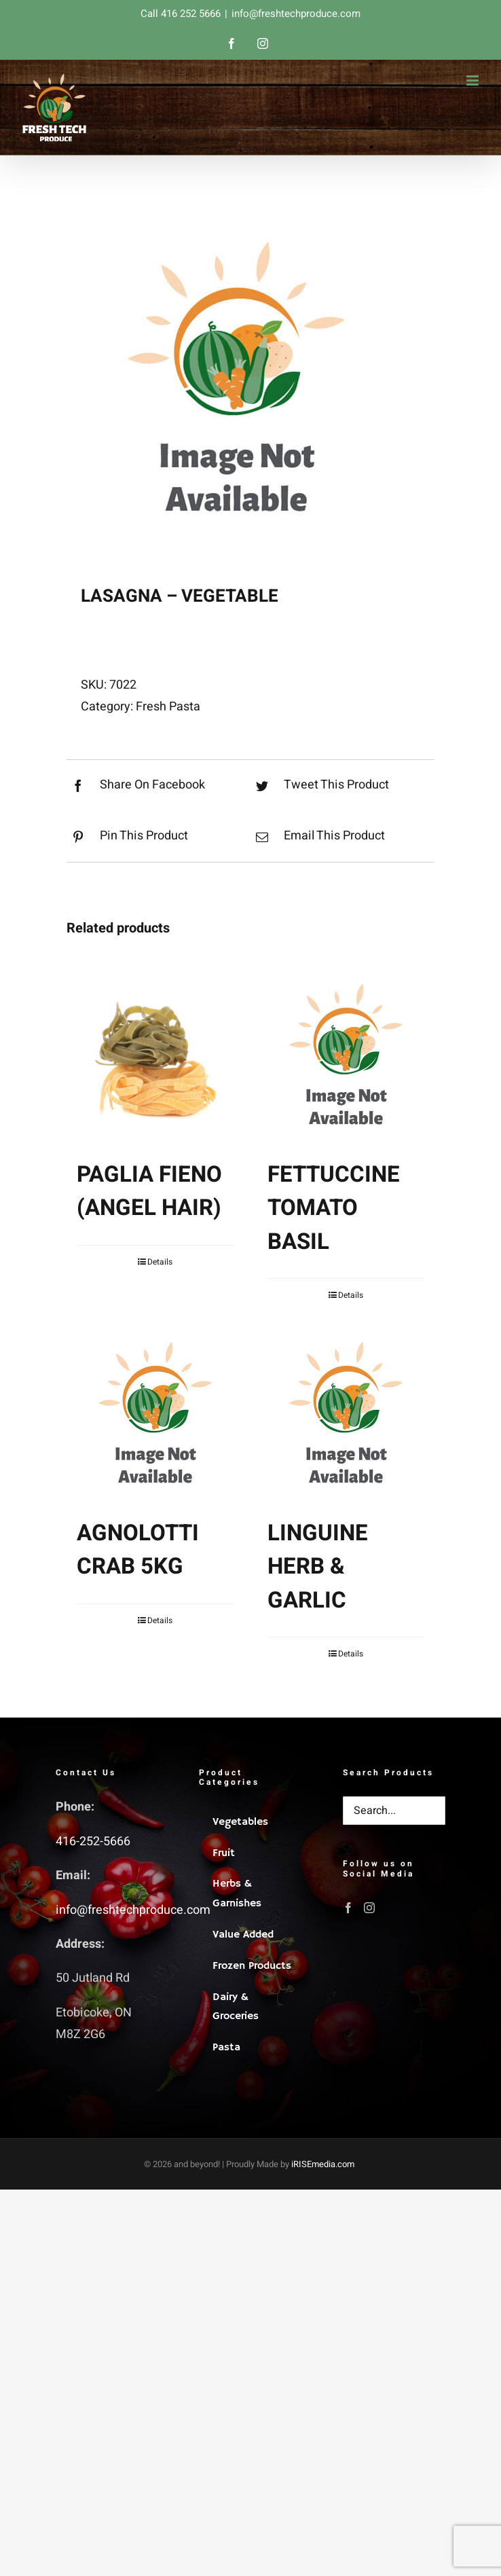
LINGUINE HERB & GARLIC (317, 1567)
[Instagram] (369, 1907)
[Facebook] (348, 1907)
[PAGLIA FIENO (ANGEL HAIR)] (155, 1055)
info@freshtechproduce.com (295, 13)
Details (159, 1262)
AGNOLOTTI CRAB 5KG (138, 1550)
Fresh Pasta (168, 706)
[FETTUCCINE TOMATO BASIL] (345, 1055)
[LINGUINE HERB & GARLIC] (345, 1413)
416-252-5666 (93, 1841)
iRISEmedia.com (322, 2164)
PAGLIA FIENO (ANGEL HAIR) (149, 1191)
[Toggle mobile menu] (473, 80)
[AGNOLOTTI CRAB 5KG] (155, 1413)
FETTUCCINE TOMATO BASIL (333, 1208)
